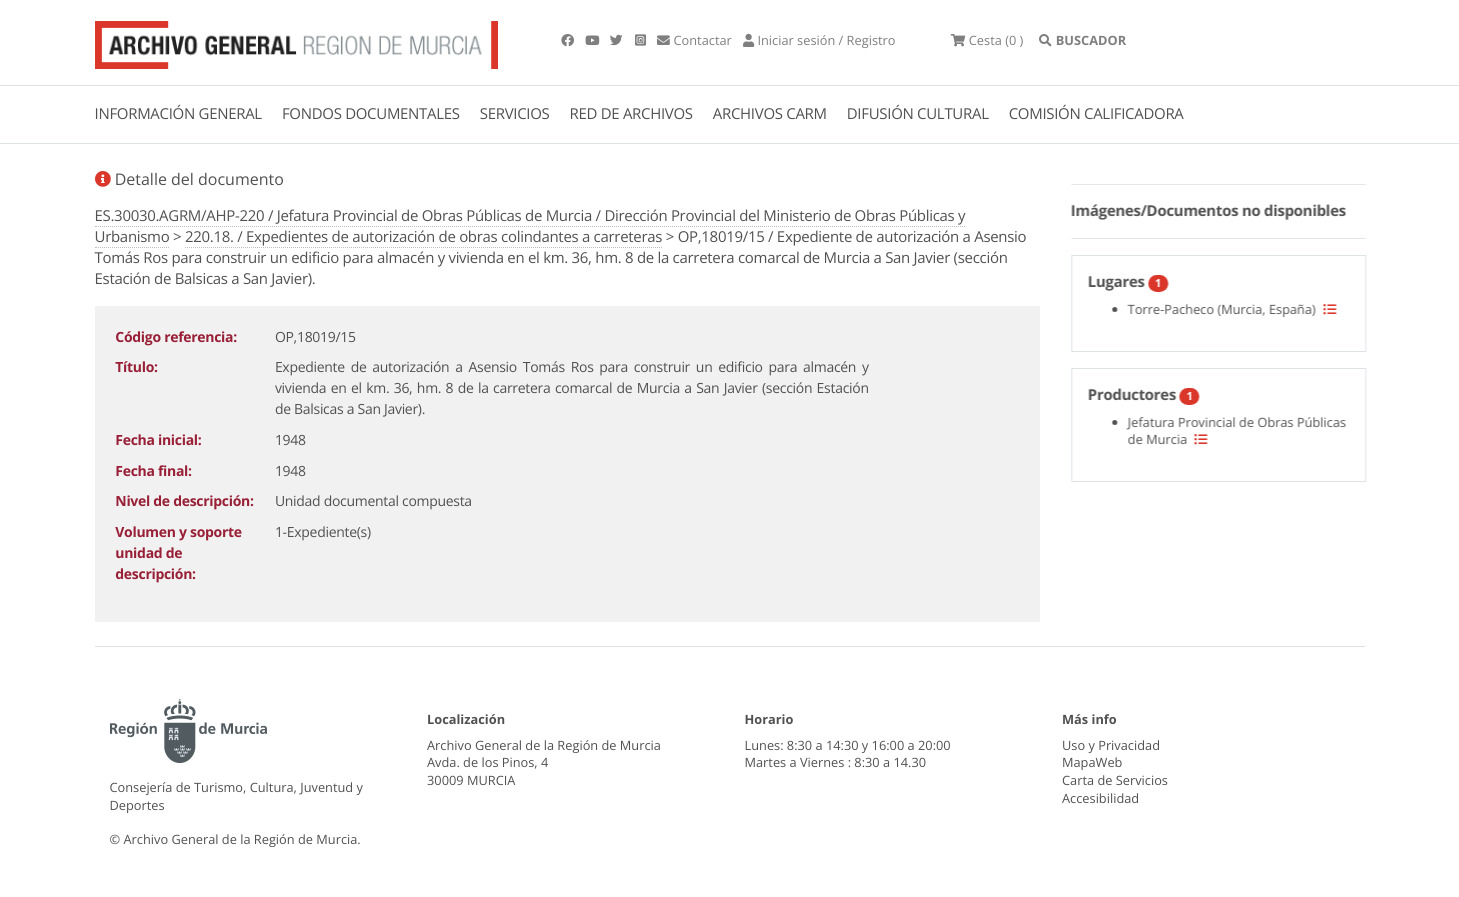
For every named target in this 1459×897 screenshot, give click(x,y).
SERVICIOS (515, 114)
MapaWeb (1092, 762)
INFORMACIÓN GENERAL (178, 114)
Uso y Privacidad (1111, 745)
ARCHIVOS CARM (770, 114)
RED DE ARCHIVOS (631, 114)
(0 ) (987, 40)
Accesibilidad (1100, 798)
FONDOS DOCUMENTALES (371, 114)
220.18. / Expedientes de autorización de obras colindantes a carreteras (423, 237)
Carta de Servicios (1115, 780)
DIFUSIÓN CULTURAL (918, 114)
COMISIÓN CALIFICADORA (1096, 114)
